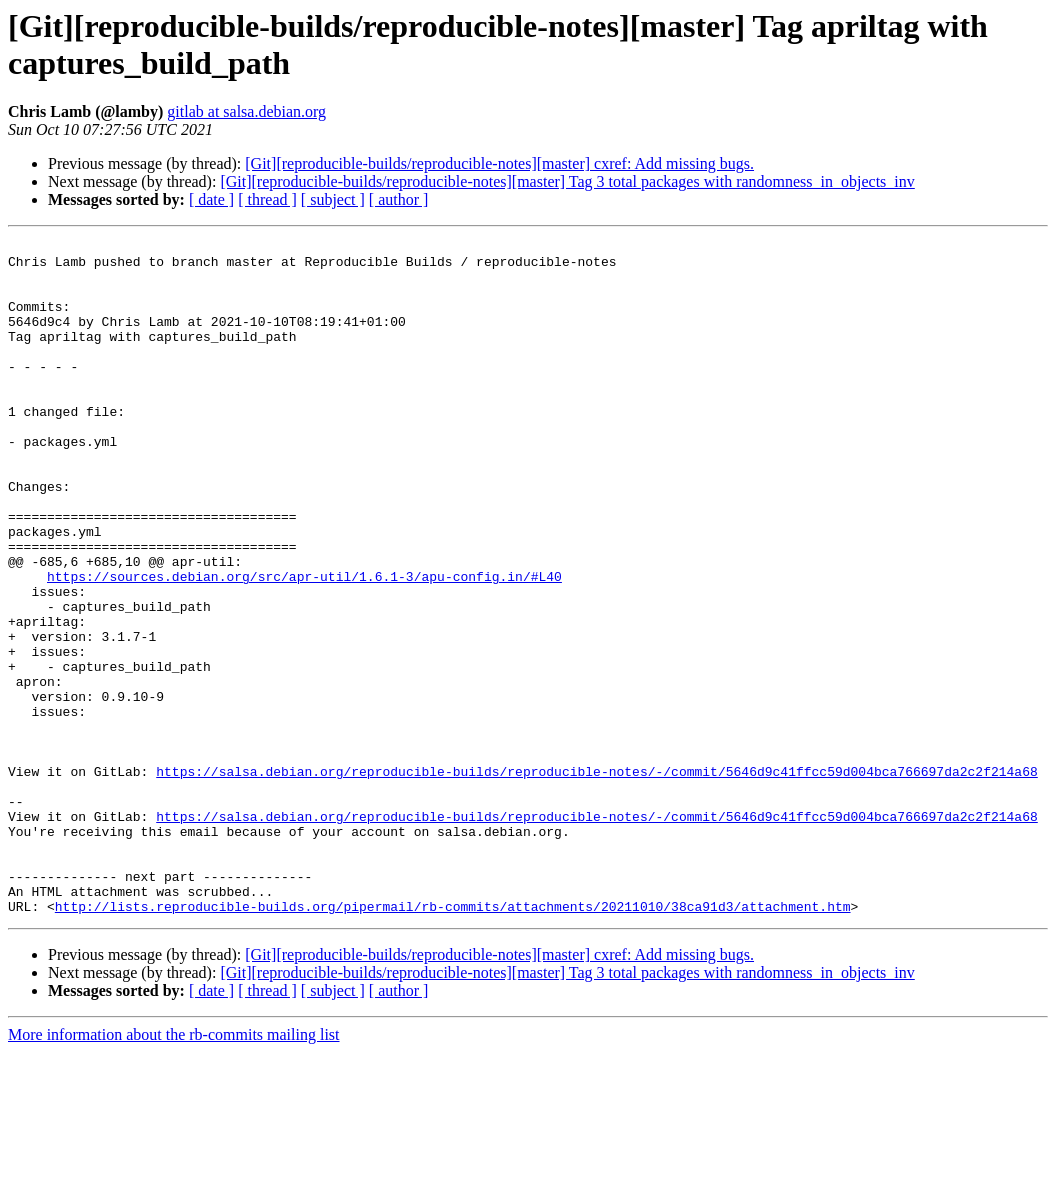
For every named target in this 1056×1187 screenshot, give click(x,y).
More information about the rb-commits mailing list (174, 1169)
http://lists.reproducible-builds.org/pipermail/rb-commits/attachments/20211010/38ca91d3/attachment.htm (453, 1041)
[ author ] (399, 199)
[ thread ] (267, 199)
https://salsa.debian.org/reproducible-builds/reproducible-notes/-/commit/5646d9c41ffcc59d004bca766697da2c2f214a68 (596, 879)
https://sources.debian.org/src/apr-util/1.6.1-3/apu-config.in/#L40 (304, 645)
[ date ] (211, 199)
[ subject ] (333, 199)
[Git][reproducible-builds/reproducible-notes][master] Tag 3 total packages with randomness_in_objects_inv (567, 181)
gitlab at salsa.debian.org (246, 111)
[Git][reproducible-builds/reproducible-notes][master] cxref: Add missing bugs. (499, 163)
